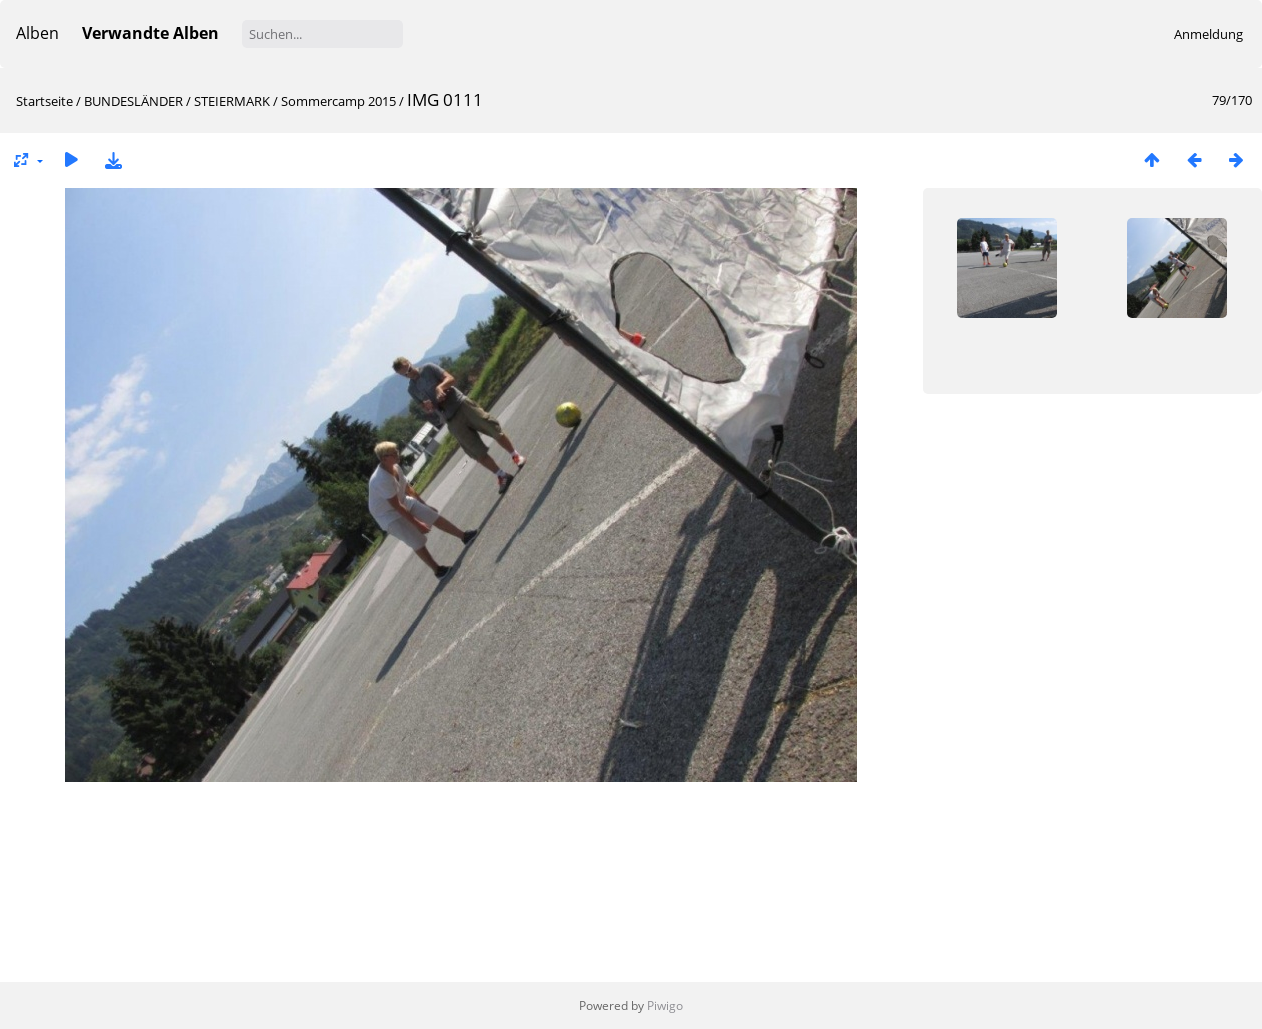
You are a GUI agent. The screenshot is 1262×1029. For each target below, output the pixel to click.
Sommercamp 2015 (338, 101)
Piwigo (665, 1005)
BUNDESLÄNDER (133, 101)
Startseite (44, 101)
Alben (37, 33)
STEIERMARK (232, 101)
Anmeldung (1208, 34)
